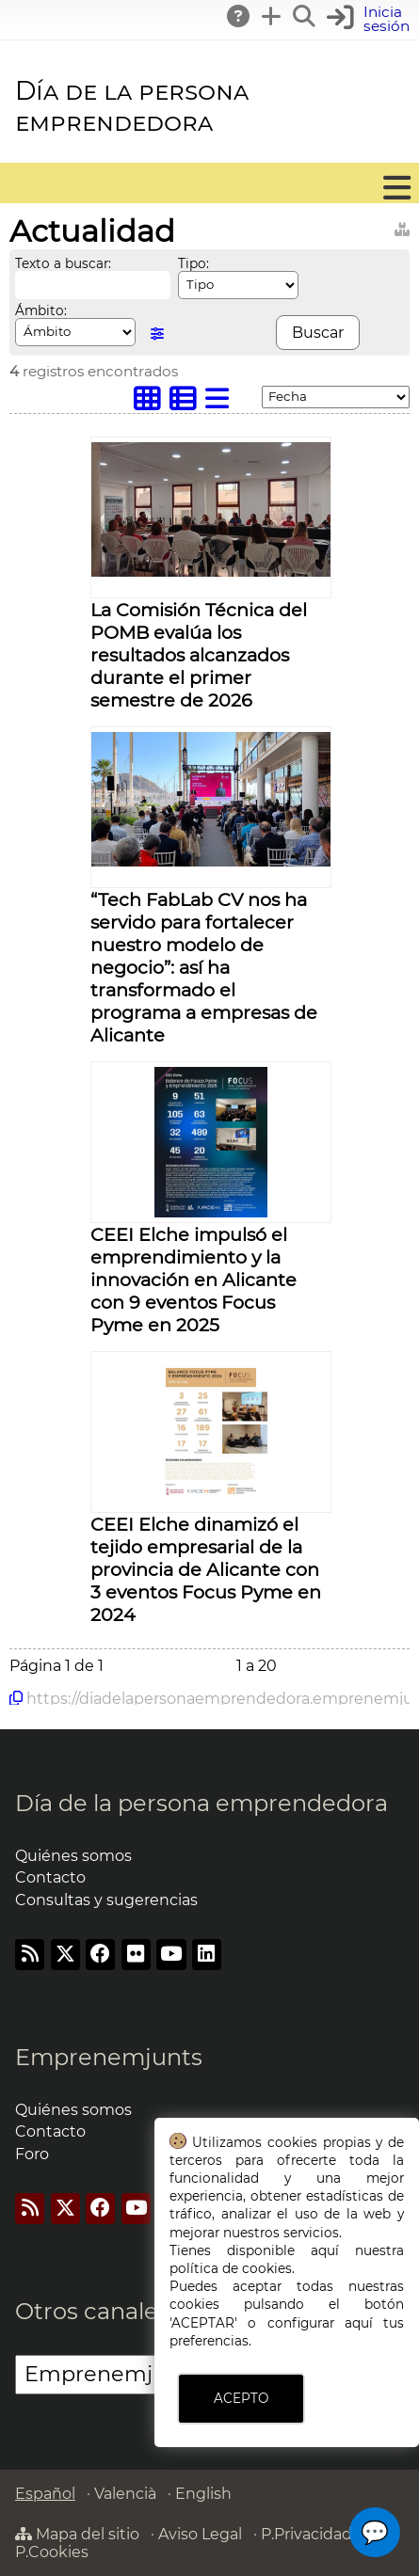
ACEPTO (241, 2398)
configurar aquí (320, 2322)
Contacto (50, 1877)
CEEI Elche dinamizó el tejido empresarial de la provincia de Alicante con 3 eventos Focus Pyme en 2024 (205, 1569)
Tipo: (193, 263)
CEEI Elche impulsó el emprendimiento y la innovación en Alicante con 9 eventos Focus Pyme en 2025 (193, 1279)
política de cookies (230, 2268)
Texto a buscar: (63, 263)
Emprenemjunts (108, 2057)
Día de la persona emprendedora (132, 106)
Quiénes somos (73, 1856)
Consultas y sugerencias (106, 1900)
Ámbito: (41, 310)
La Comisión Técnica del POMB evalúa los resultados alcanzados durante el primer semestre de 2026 (198, 654)
